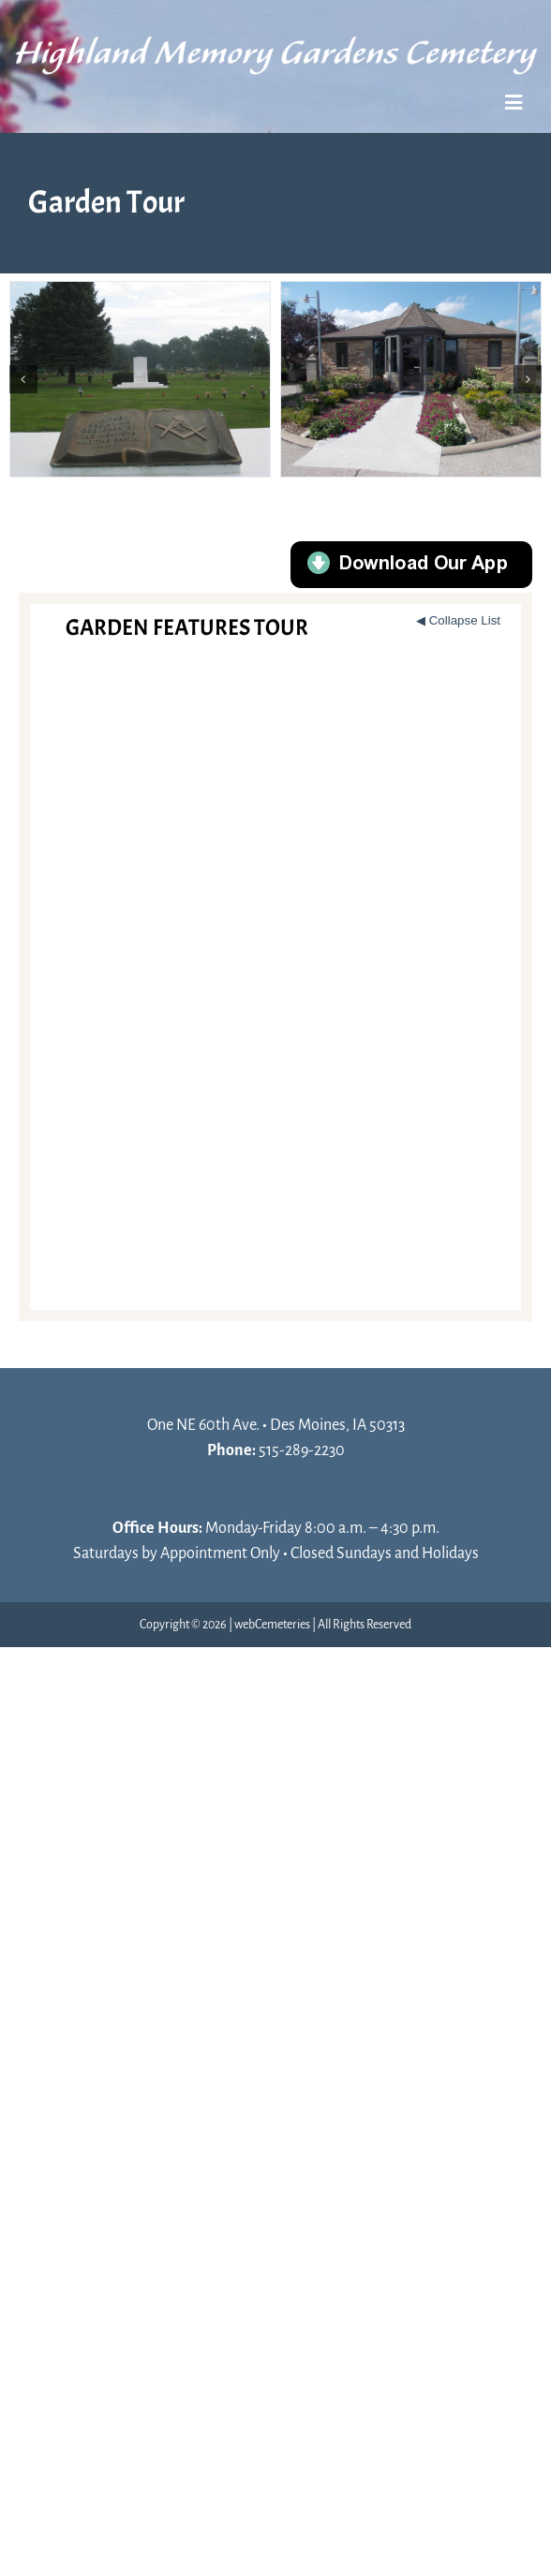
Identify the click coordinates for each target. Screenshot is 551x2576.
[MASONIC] (140, 379)
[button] (23, 379)
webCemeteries (272, 1624)
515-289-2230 (302, 1450)
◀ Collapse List (458, 620)
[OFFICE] (411, 379)
